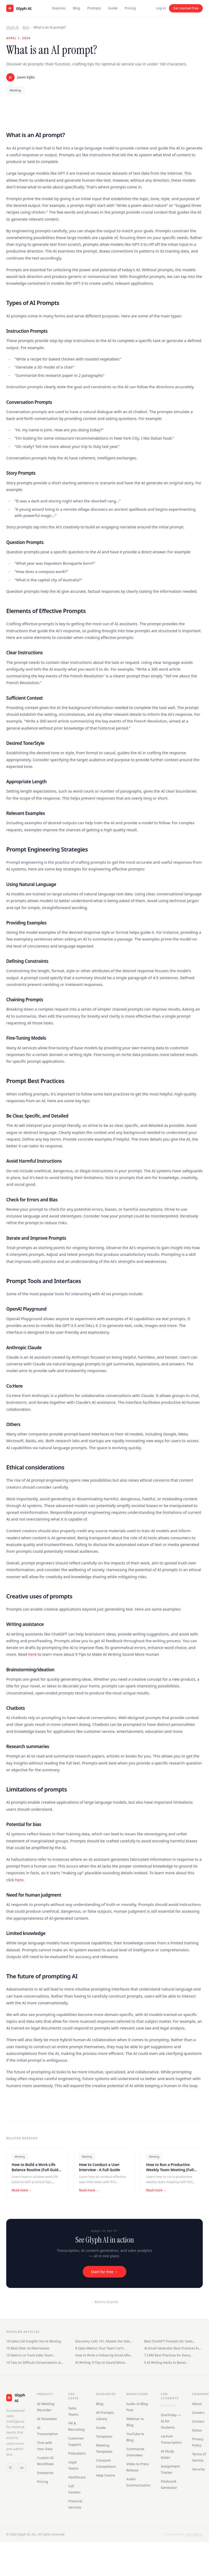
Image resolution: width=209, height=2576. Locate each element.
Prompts (94, 8)
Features (59, 8)
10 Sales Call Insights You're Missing (33, 2341)
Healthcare (77, 2477)
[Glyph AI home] (18, 8)
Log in (161, 8)
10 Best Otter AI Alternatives (27, 2348)
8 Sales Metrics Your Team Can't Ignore (99, 2348)
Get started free (186, 8)
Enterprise (45, 2472)
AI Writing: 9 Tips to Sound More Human (100, 2362)
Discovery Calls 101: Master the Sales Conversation (103, 2341)
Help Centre (105, 2475)
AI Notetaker (47, 2418)
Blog (76, 8)
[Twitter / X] (10, 2467)
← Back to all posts (104, 2302)
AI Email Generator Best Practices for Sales (172, 2348)
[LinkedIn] (22, 2467)
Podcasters (77, 2453)
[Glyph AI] (16, 2398)
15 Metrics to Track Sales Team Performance (29, 2355)
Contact (198, 2421)
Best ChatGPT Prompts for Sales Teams (168, 2341)
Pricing (130, 8)
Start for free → (104, 2271)
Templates (104, 2436)
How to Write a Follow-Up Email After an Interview (103, 2355)
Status (197, 2430)
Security (198, 2469)
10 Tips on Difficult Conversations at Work (33, 2362)
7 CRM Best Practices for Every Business (167, 2355)
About (197, 2403)
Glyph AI (12, 27)
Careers (198, 2412)
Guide (112, 8)
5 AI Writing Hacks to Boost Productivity (165, 2362)
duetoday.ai (169, 2405)
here (33, 1654)
